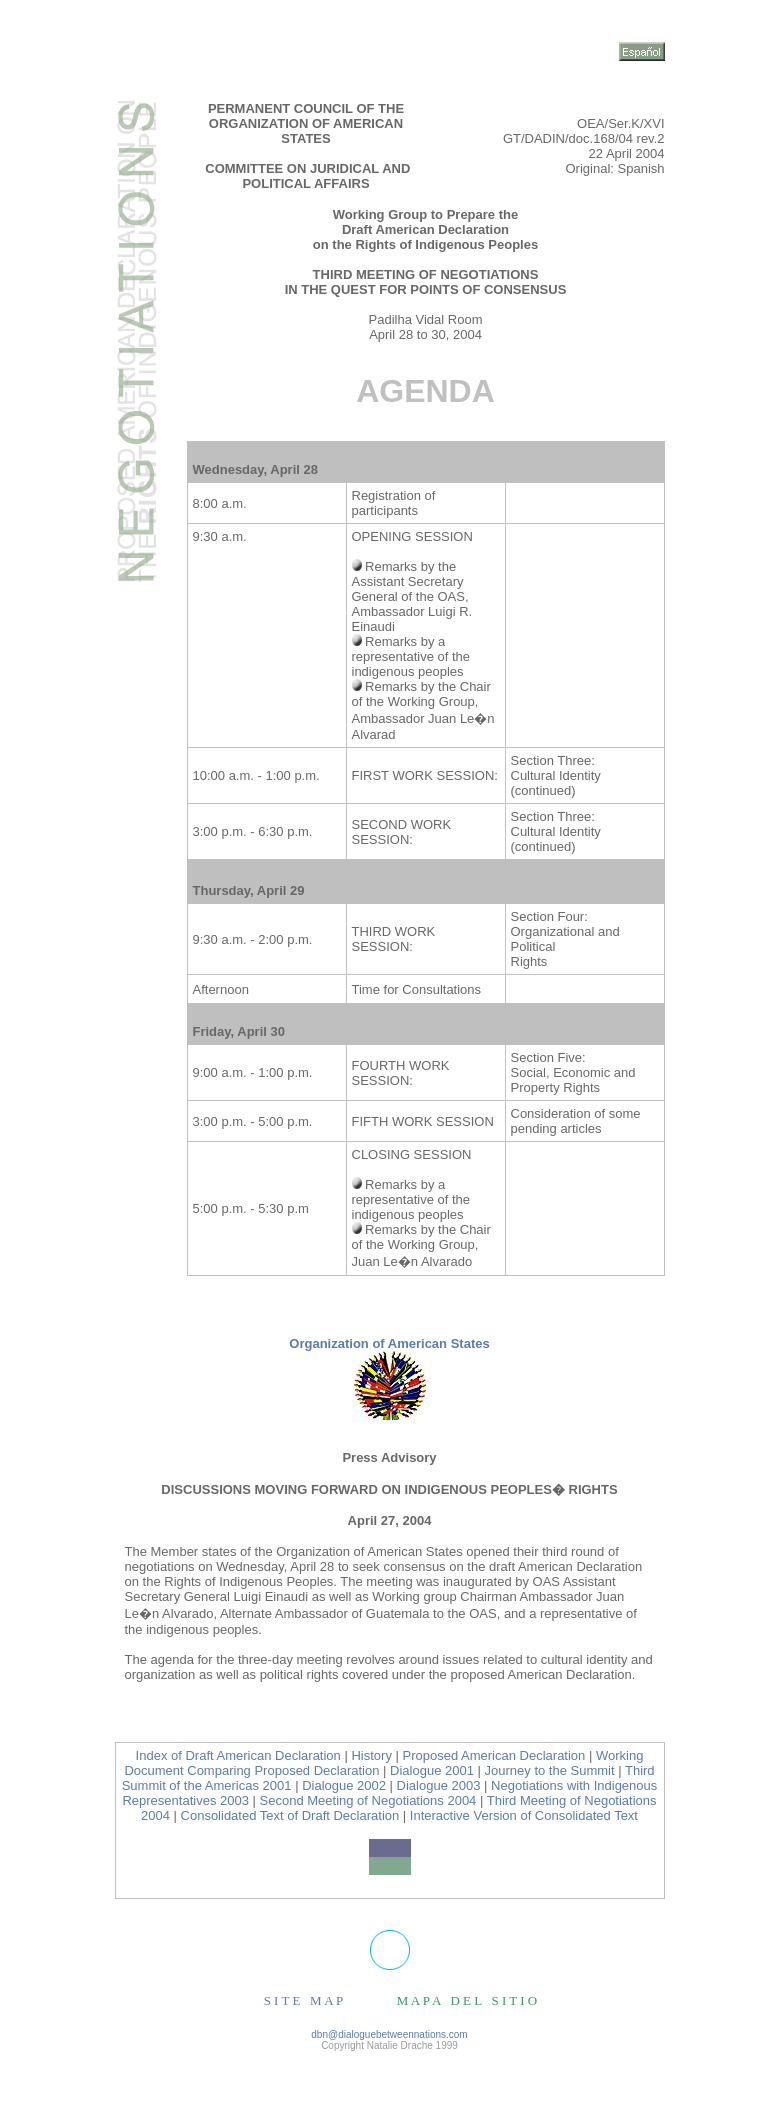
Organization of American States (389, 1343)
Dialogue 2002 (344, 1785)
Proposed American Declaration (494, 1755)
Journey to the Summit (550, 1770)
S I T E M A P (304, 2000)
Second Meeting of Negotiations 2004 (368, 1800)
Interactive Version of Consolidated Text (524, 1815)
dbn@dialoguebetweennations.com (389, 2034)
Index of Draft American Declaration (238, 1755)
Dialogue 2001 (432, 1770)
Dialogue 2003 (440, 1785)
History (371, 1755)
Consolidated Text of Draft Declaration (290, 1815)
